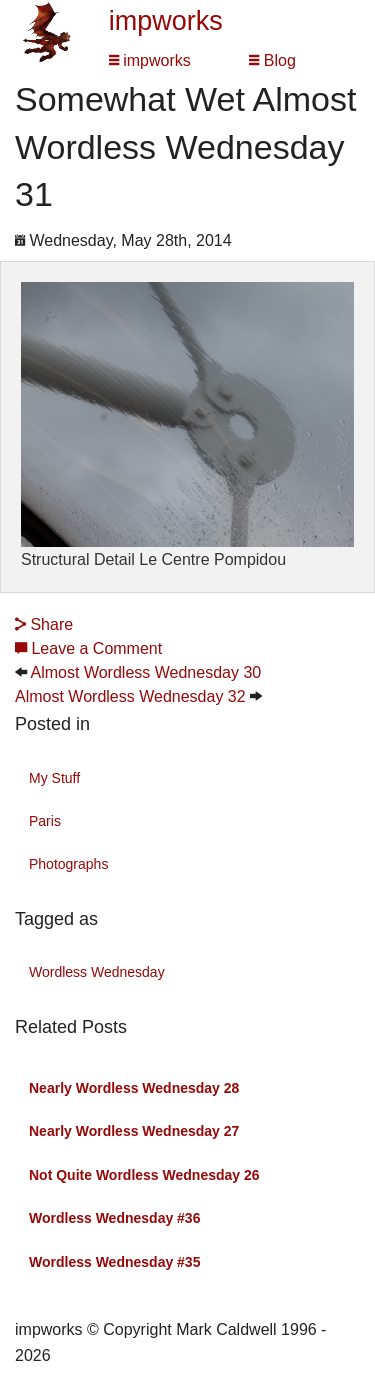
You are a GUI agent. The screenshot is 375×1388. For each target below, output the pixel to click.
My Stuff (54, 778)
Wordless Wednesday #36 (114, 1218)
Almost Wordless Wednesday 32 (130, 696)
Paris (45, 821)
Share (44, 624)
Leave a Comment (88, 648)
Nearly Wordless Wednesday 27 (134, 1131)
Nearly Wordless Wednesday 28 (134, 1088)
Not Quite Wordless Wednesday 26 (144, 1175)
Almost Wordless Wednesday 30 (146, 672)
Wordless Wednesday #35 (114, 1262)
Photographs (68, 864)
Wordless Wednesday (97, 972)
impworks (166, 21)
